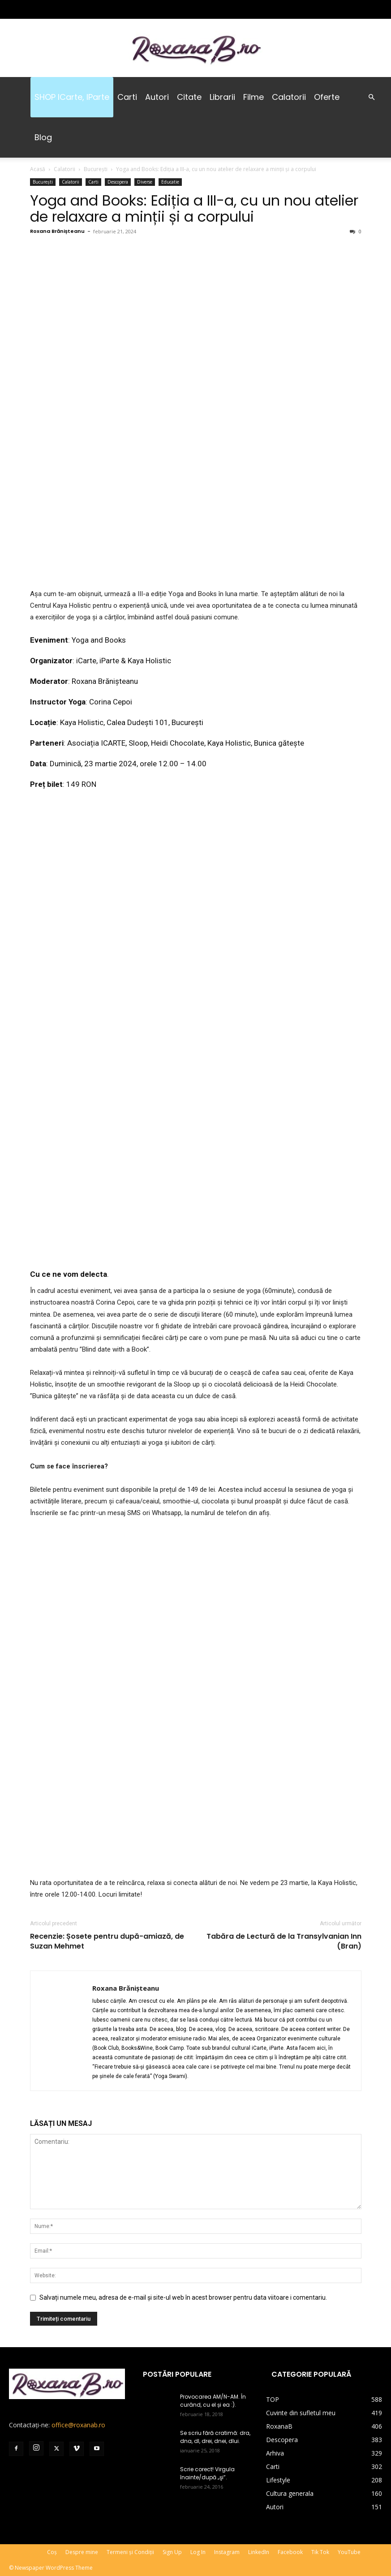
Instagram (227, 2552)
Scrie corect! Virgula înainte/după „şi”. (207, 2473)
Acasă (37, 169)
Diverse (144, 182)
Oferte (326, 97)
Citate (189, 97)
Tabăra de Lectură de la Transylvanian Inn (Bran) (283, 1941)
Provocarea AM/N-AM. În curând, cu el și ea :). (213, 2401)
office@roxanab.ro (78, 2425)
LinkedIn (258, 2552)
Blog (43, 137)
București (95, 169)
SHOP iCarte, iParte (71, 97)
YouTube (349, 2552)
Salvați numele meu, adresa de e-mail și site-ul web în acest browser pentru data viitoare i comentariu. (183, 2297)
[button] (371, 97)
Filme (253, 97)
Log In (198, 2552)
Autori (157, 97)
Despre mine (81, 2552)
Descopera (117, 182)
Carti (127, 97)
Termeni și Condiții (130, 2552)
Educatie (170, 182)
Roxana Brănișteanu (57, 231)
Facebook (290, 2552)
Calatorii (289, 97)
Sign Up (172, 2552)
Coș (52, 2552)
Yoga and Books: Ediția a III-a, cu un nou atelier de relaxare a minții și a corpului (194, 208)
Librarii (222, 97)
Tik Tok (320, 2552)
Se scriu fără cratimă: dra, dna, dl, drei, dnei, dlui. (215, 2437)
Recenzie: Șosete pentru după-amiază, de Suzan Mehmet (107, 1941)
